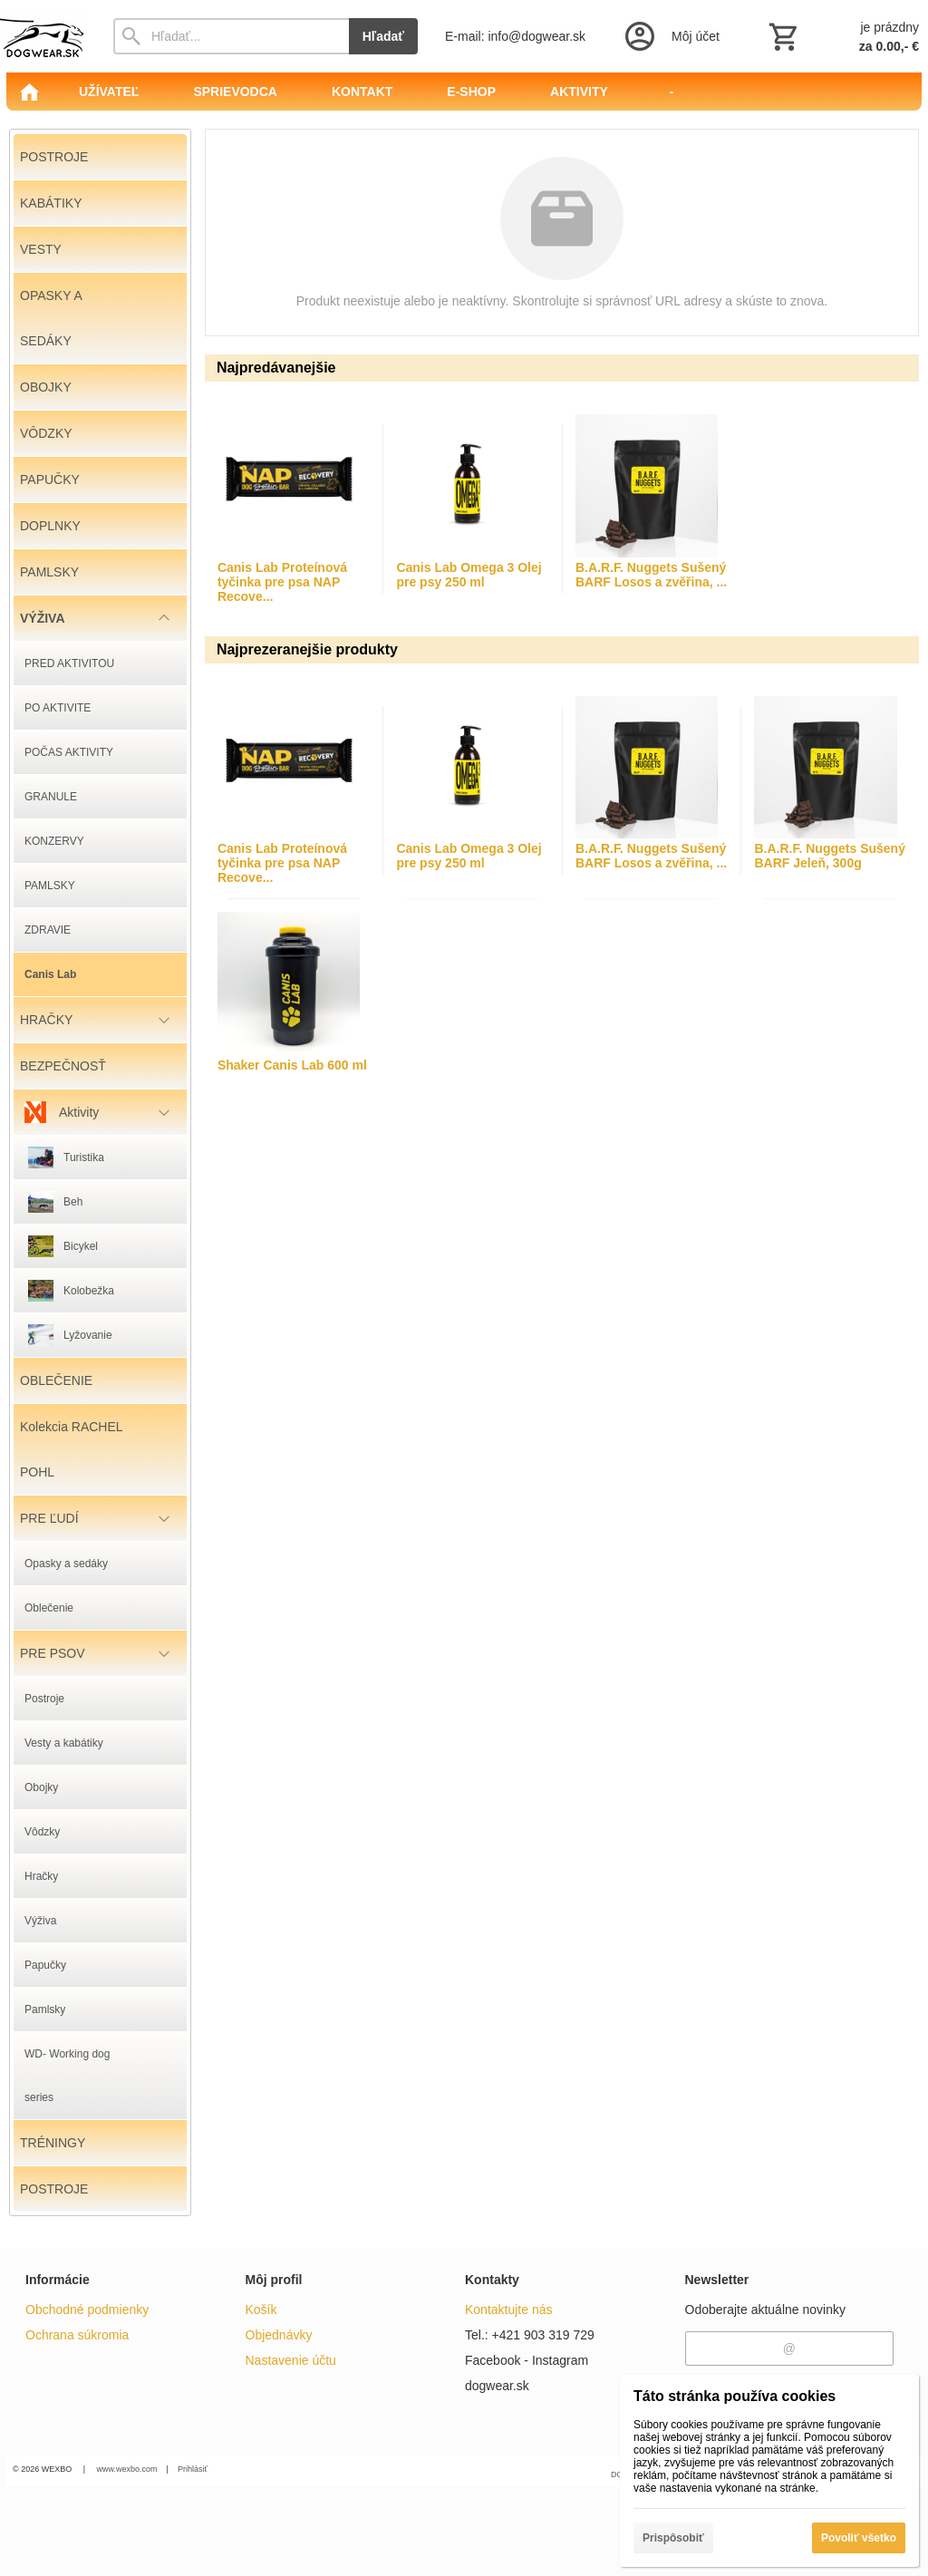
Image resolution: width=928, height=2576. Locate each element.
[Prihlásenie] (671, 36)
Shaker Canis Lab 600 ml (292, 1065)
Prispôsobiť (673, 2538)
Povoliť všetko (858, 2538)
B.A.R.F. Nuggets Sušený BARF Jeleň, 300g (829, 855)
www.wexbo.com (127, 2469)
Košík (261, 2309)
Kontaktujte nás (509, 2309)
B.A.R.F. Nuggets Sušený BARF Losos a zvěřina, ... (651, 574)
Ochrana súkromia (77, 2335)
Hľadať (383, 36)
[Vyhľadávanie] (231, 36)
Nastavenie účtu (291, 2360)
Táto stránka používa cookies (734, 2396)
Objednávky (279, 2335)
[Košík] (842, 36)
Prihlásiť (193, 2469)
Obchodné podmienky (87, 2309)
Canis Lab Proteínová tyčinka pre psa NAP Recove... (282, 582)
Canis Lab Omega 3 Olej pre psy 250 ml (468, 574)
